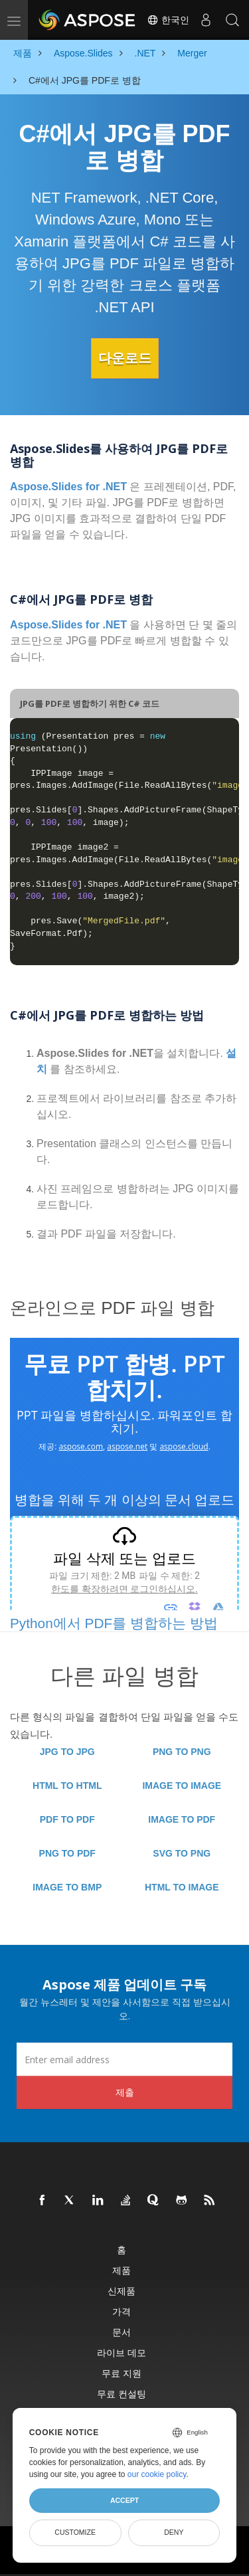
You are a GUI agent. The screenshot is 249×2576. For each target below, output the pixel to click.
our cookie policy (157, 2474)
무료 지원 (121, 2373)
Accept (124, 2500)
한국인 (168, 20)
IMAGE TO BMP (67, 1887)
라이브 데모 (121, 2352)
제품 (121, 2270)
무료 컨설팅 (121, 2393)
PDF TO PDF (67, 1819)
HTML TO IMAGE (181, 1887)
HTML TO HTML (67, 1785)
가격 (121, 2311)
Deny (173, 2532)
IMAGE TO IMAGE (181, 1785)
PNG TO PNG (182, 1751)
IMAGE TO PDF (181, 1819)
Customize (75, 2532)
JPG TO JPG (67, 1751)
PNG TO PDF (67, 1853)
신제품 (121, 2290)
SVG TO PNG (181, 1853)
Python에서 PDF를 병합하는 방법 (114, 1623)
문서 (121, 2332)
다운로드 (124, 358)
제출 (125, 2092)
